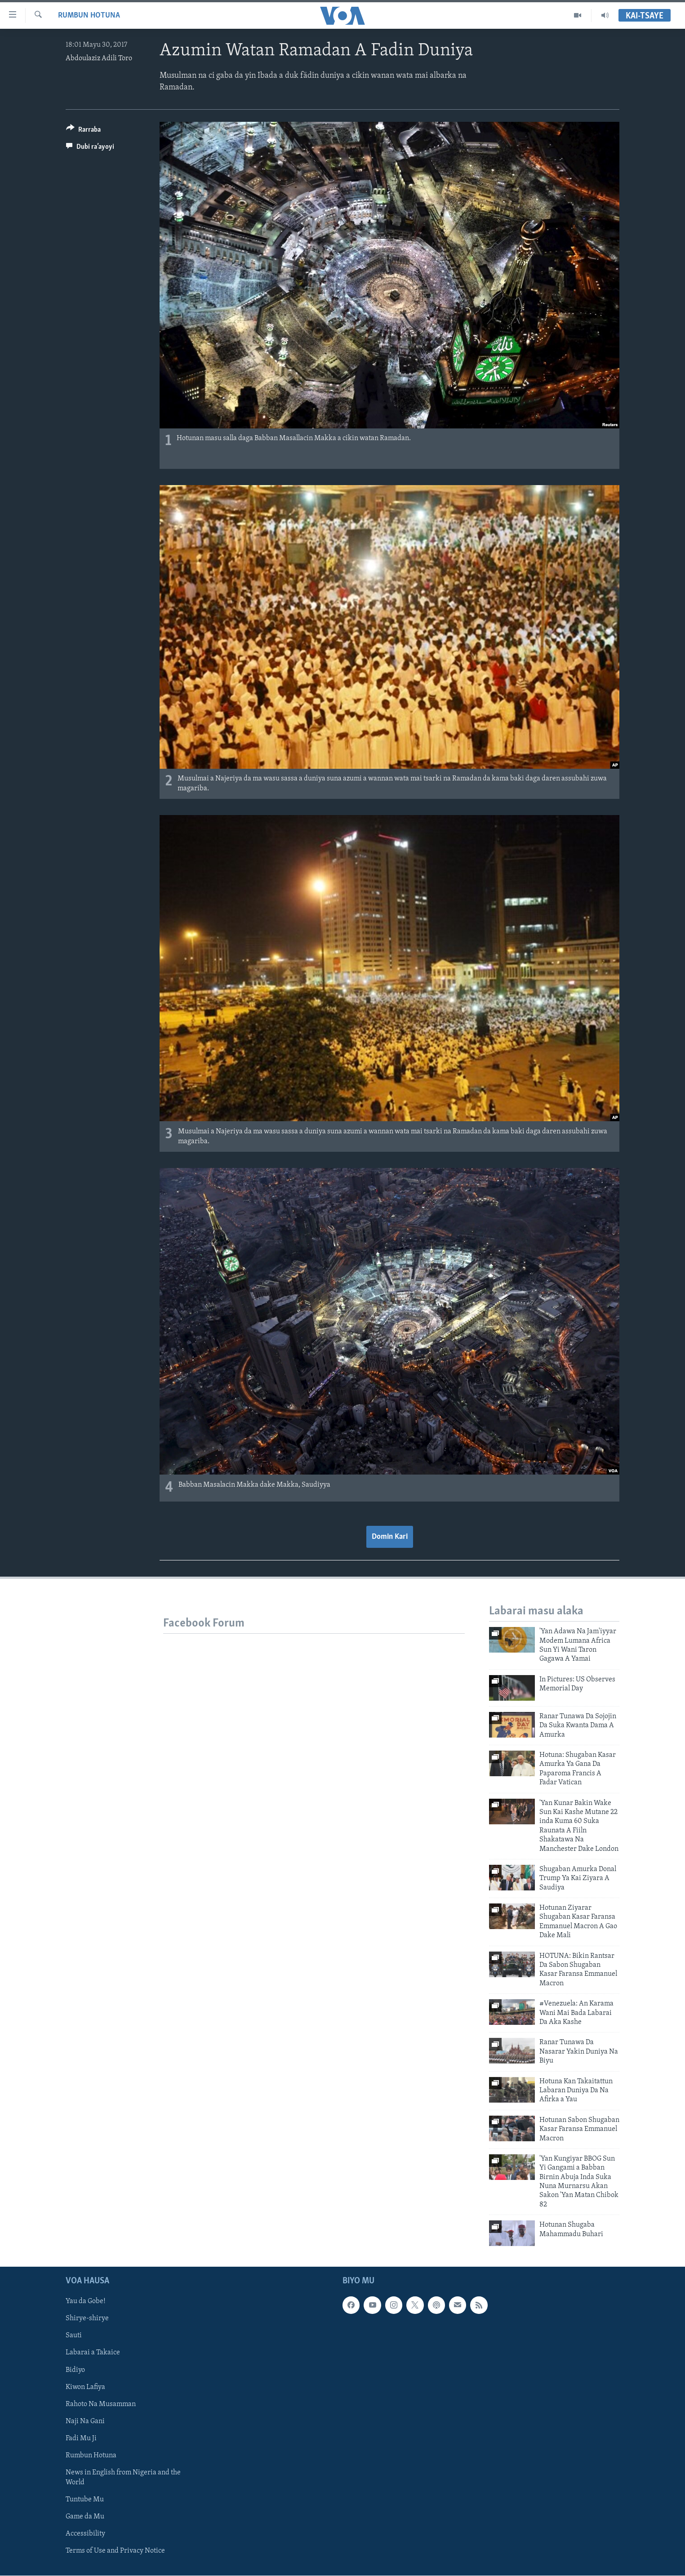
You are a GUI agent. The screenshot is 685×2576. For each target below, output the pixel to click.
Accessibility (85, 2533)
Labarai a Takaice (93, 2353)
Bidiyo (75, 2370)
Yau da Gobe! (86, 2301)
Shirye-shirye (87, 2318)
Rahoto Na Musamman (101, 2404)
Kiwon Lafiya (85, 2387)
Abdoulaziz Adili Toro (99, 58)
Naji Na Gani (85, 2421)
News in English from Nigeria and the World (123, 2477)
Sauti (74, 2336)
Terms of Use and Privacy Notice (115, 2550)
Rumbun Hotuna (89, 15)
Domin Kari (390, 1537)
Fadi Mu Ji (81, 2438)
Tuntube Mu (85, 2499)
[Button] (83, 131)
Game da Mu (85, 2516)
